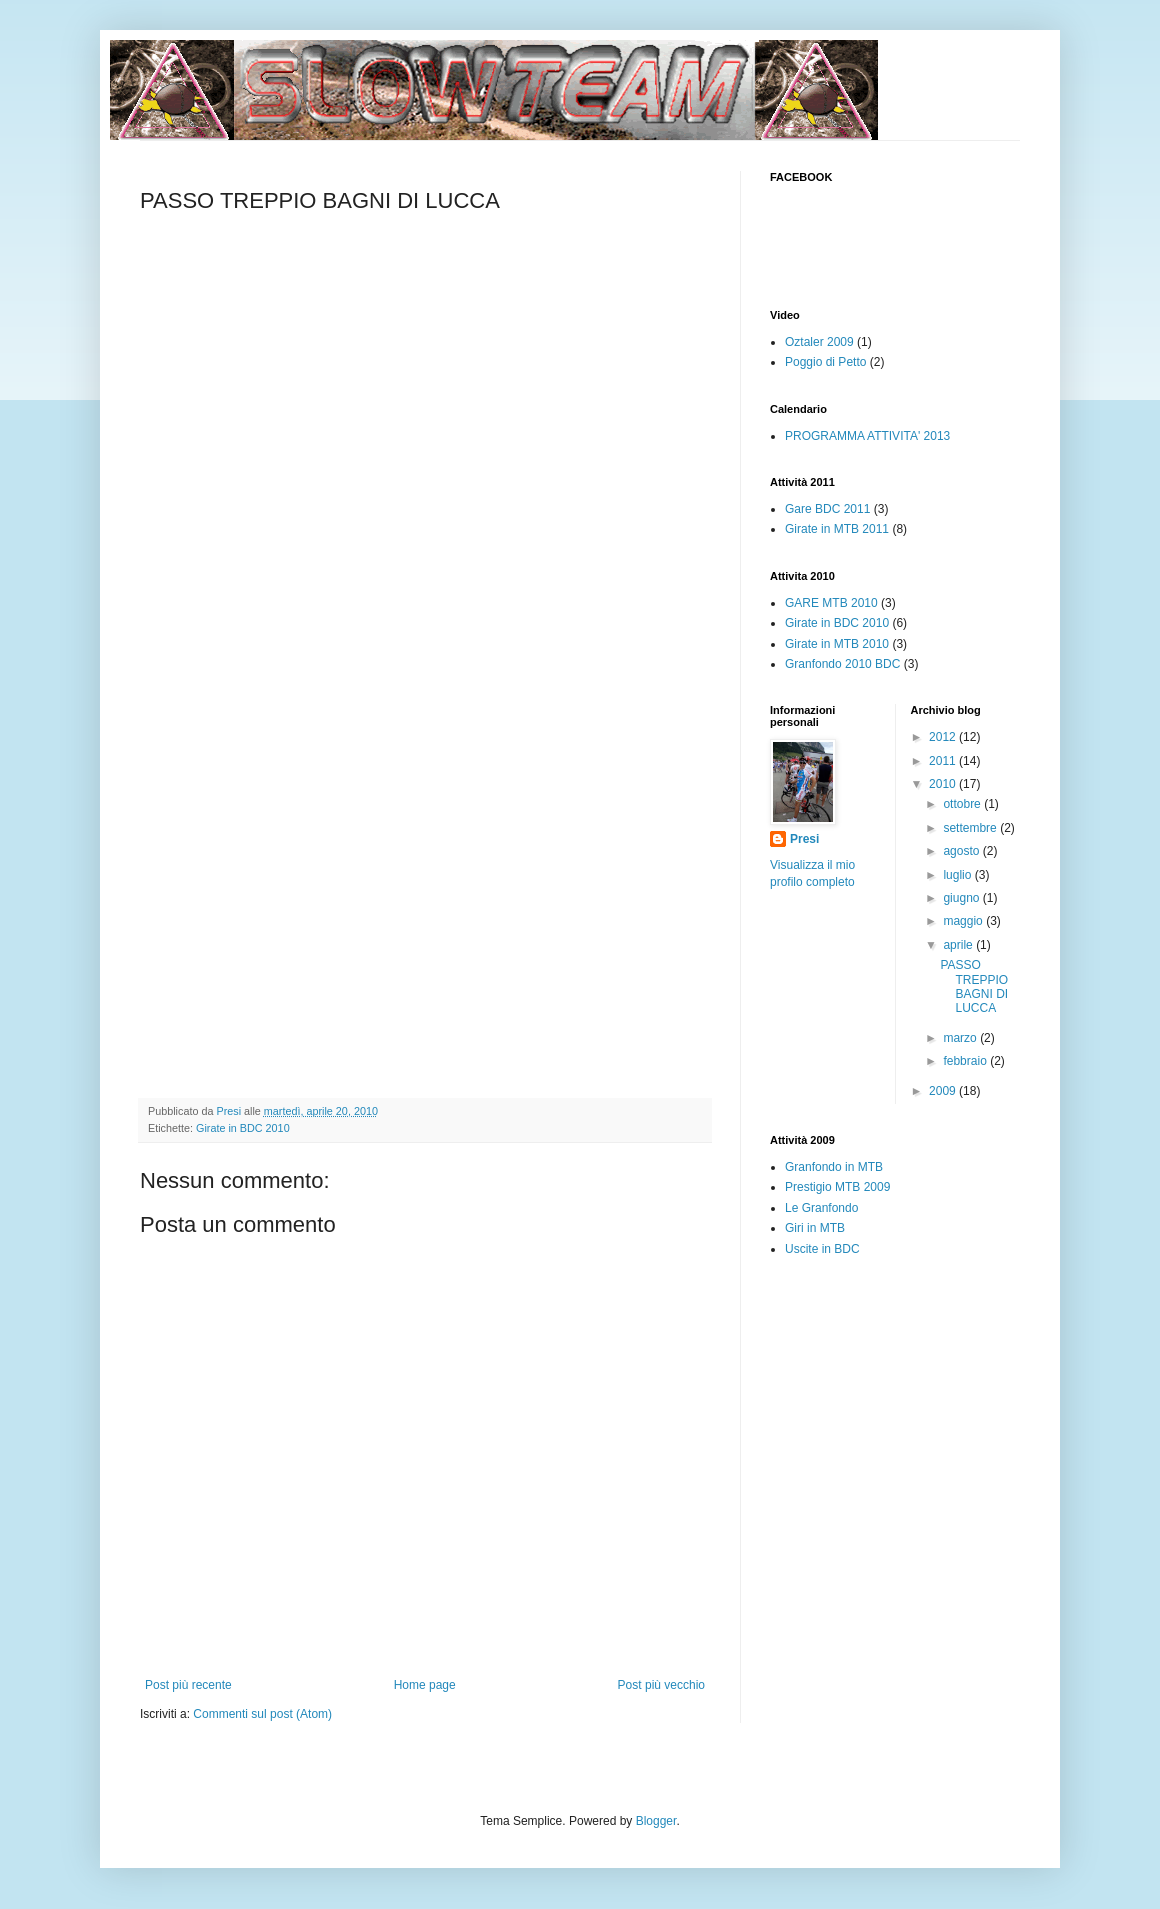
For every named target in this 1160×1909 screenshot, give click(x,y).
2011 (944, 761)
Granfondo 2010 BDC (842, 664)
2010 (944, 784)
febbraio (966, 1061)
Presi (804, 839)
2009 (944, 1091)
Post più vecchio (661, 1685)
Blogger (656, 1821)
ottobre (963, 804)
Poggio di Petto (825, 362)
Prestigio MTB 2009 (837, 1187)
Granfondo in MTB (834, 1167)
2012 (944, 737)
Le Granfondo (821, 1208)
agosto (962, 851)
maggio (964, 921)
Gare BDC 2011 (827, 509)
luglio (958, 875)
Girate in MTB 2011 (837, 529)
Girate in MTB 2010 (837, 644)
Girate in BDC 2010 (243, 1128)
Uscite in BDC (822, 1249)
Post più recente (188, 1685)
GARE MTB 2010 (831, 603)
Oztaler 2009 (819, 342)
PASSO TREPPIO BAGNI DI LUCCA (974, 986)
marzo (961, 1038)
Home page (425, 1685)
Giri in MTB (815, 1228)
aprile (959, 945)
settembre (971, 828)
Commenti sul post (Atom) (262, 1714)
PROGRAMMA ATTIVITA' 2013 (867, 436)
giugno (962, 898)
